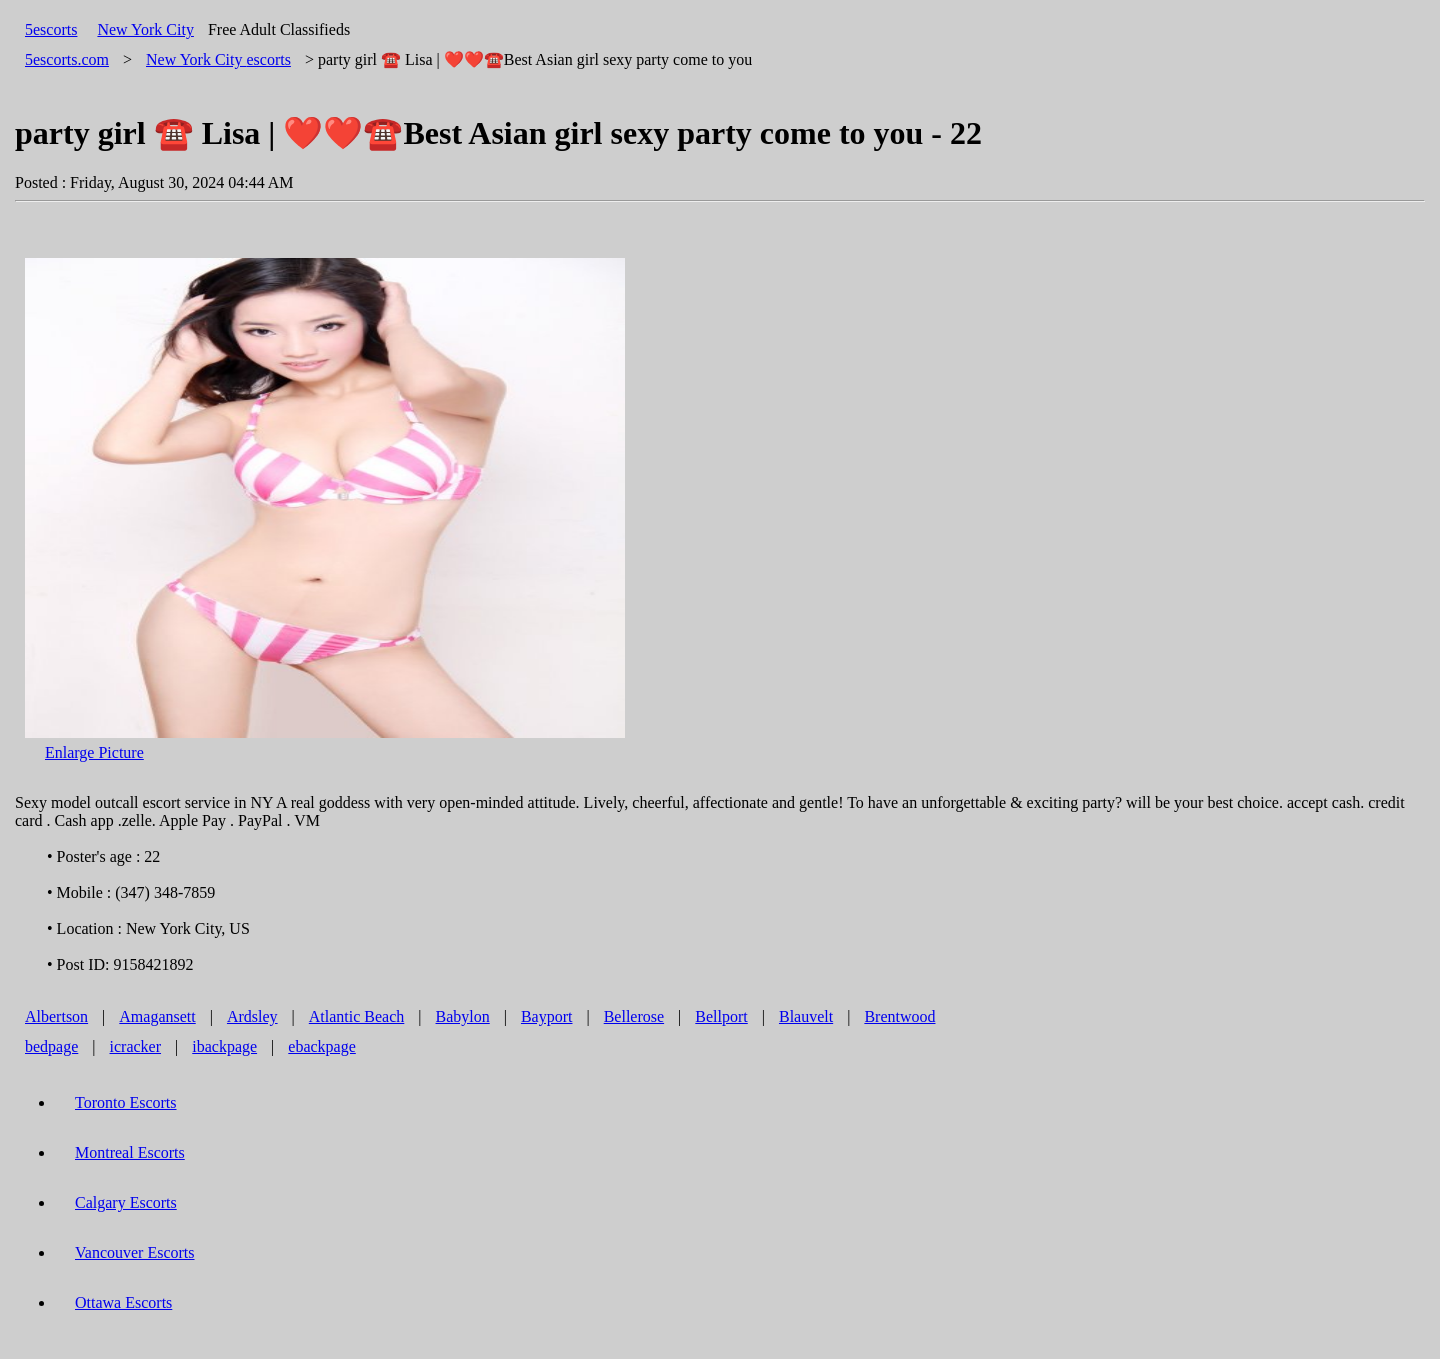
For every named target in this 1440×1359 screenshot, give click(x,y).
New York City (145, 29)
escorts (218, 59)
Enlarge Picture (94, 752)
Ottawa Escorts (123, 1302)
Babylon (463, 1016)
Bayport (547, 1016)
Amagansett (157, 1016)
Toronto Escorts (126, 1102)
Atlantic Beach (357, 1016)
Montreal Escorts (130, 1152)
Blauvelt (806, 1016)
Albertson (56, 1016)
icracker (136, 1046)
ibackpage (224, 1046)
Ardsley (252, 1016)
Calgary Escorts (126, 1202)
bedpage (51, 1046)
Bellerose (634, 1016)
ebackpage (322, 1046)
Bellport (721, 1016)
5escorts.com (67, 59)
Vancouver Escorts (135, 1252)
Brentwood (899, 1016)
